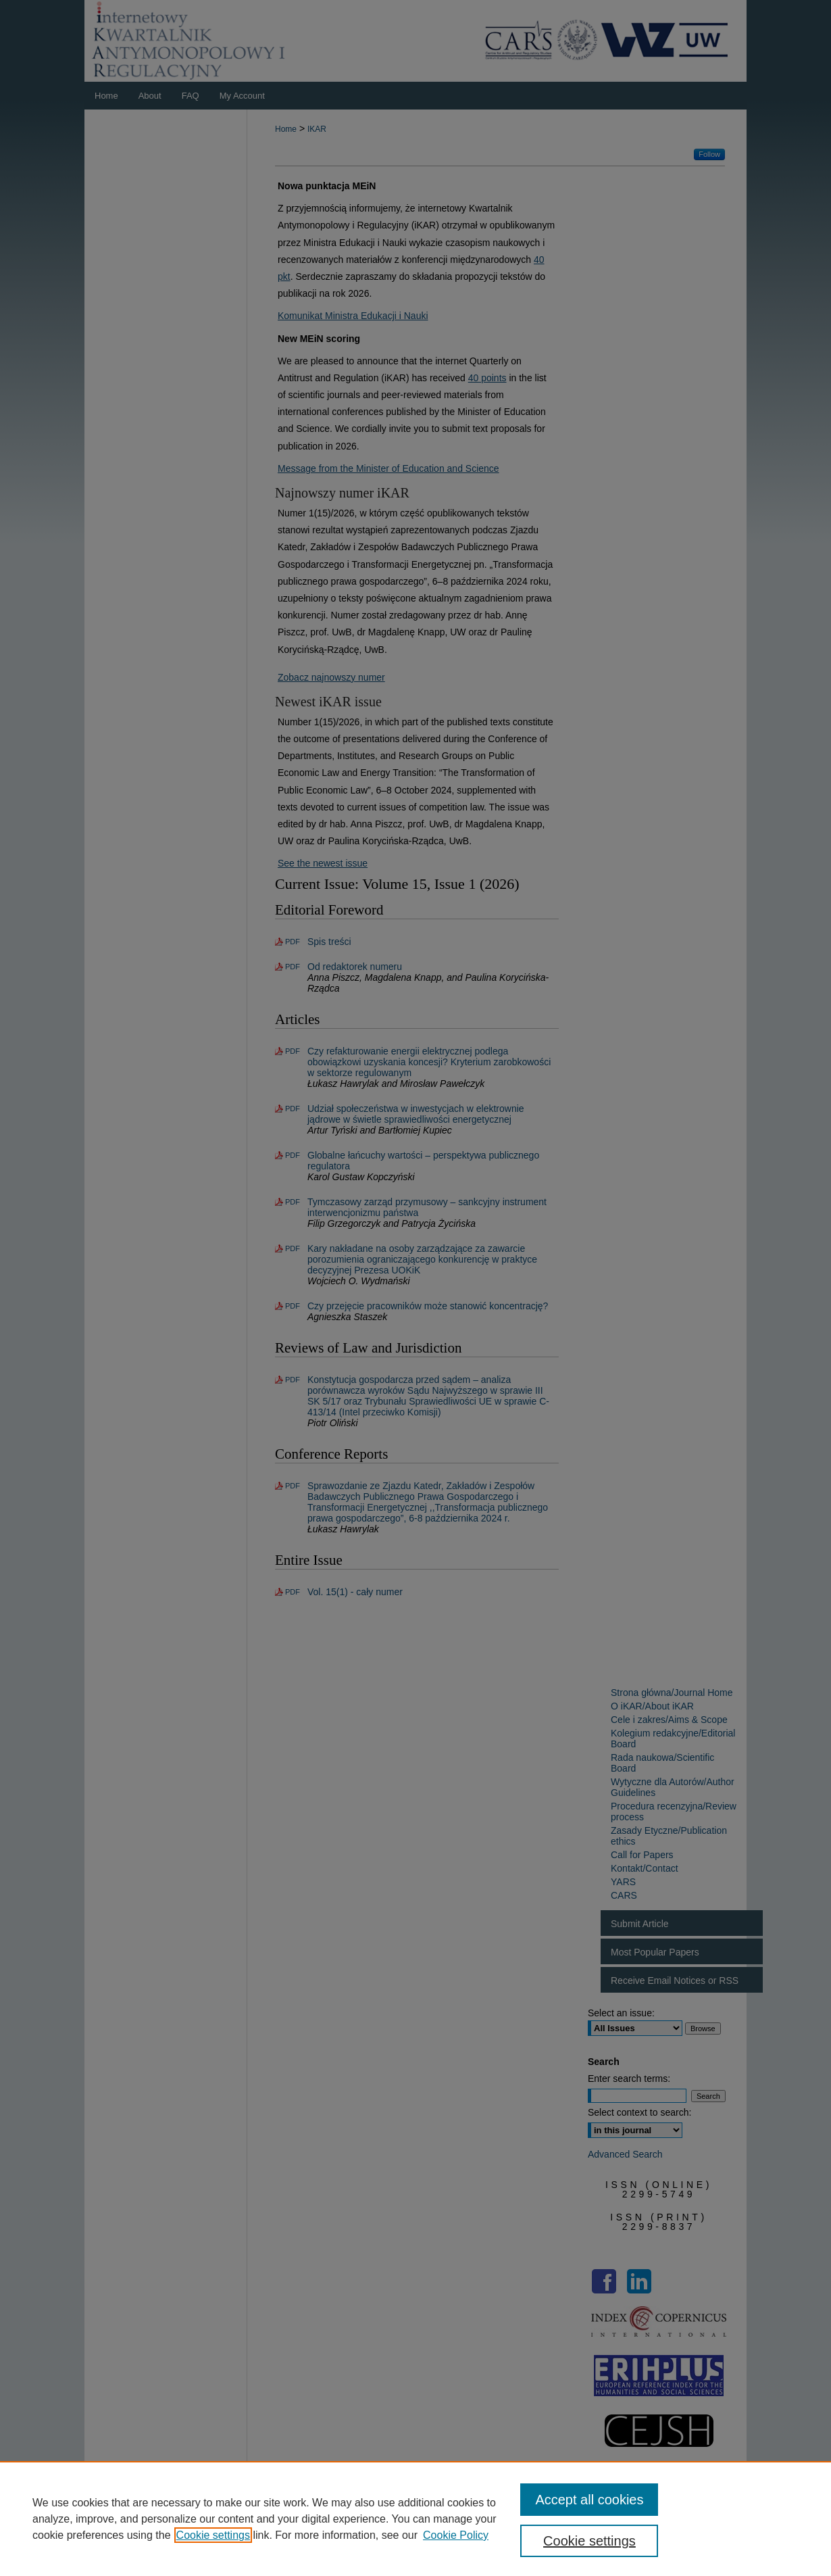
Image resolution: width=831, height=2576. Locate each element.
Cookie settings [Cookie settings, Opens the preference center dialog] (589, 2540)
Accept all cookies (589, 2499)
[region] (415, 2518)
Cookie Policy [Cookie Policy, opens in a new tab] (455, 2535)
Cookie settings (213, 2535)
